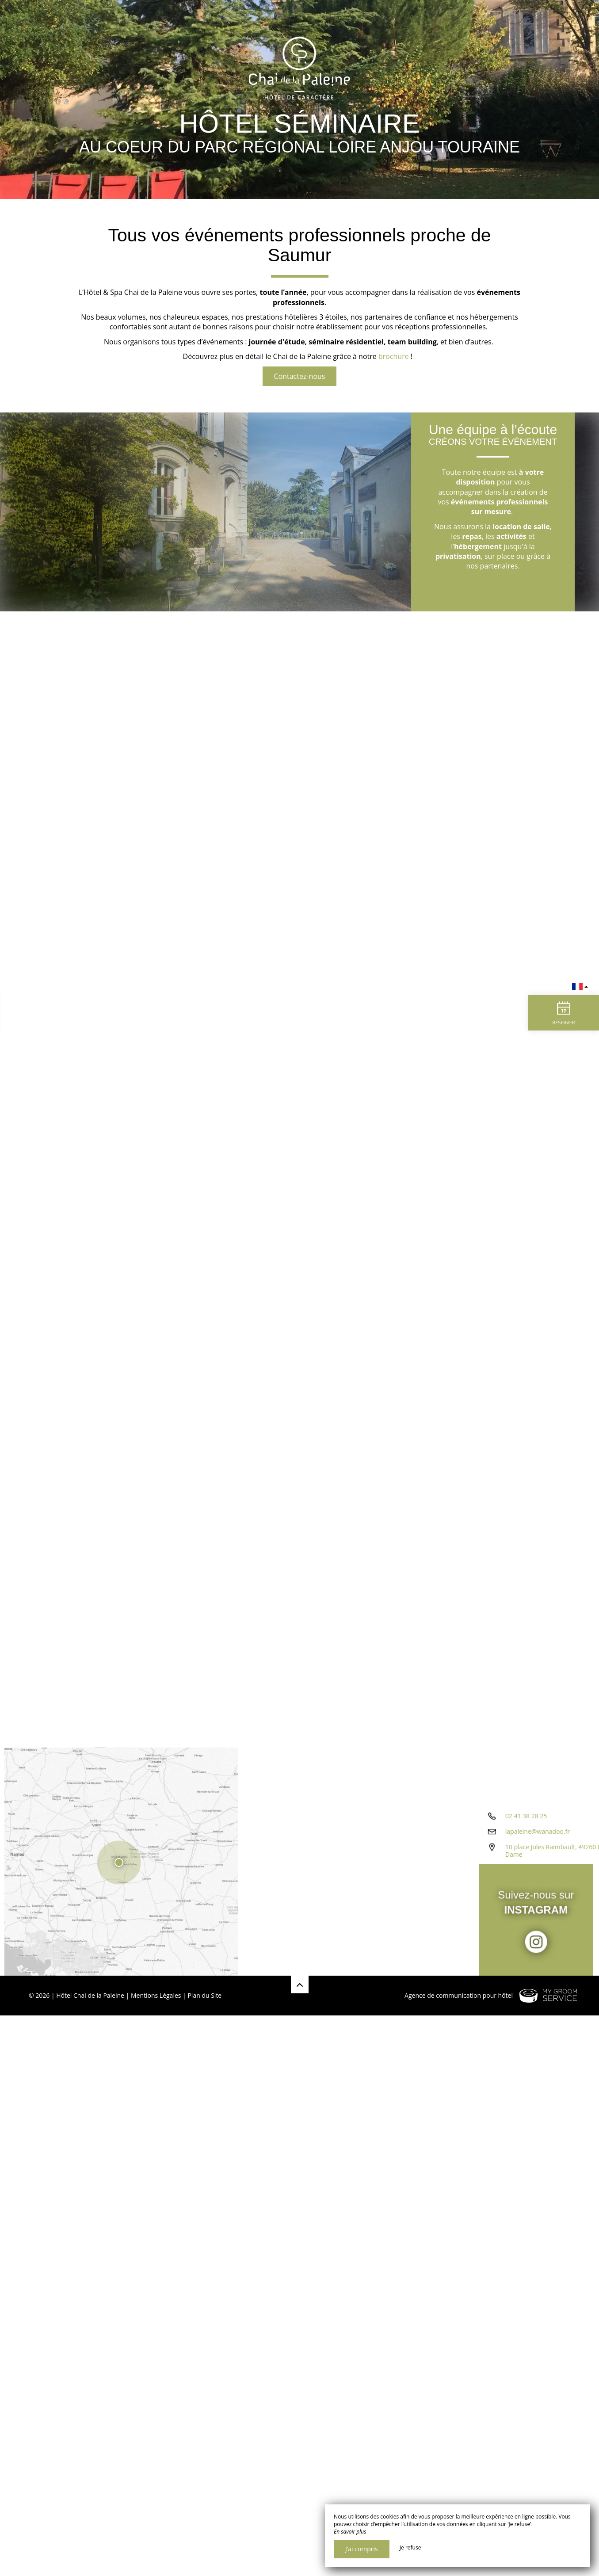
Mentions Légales (156, 1995)
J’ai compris (361, 2549)
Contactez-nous (299, 376)
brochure (393, 356)
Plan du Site (204, 1995)
